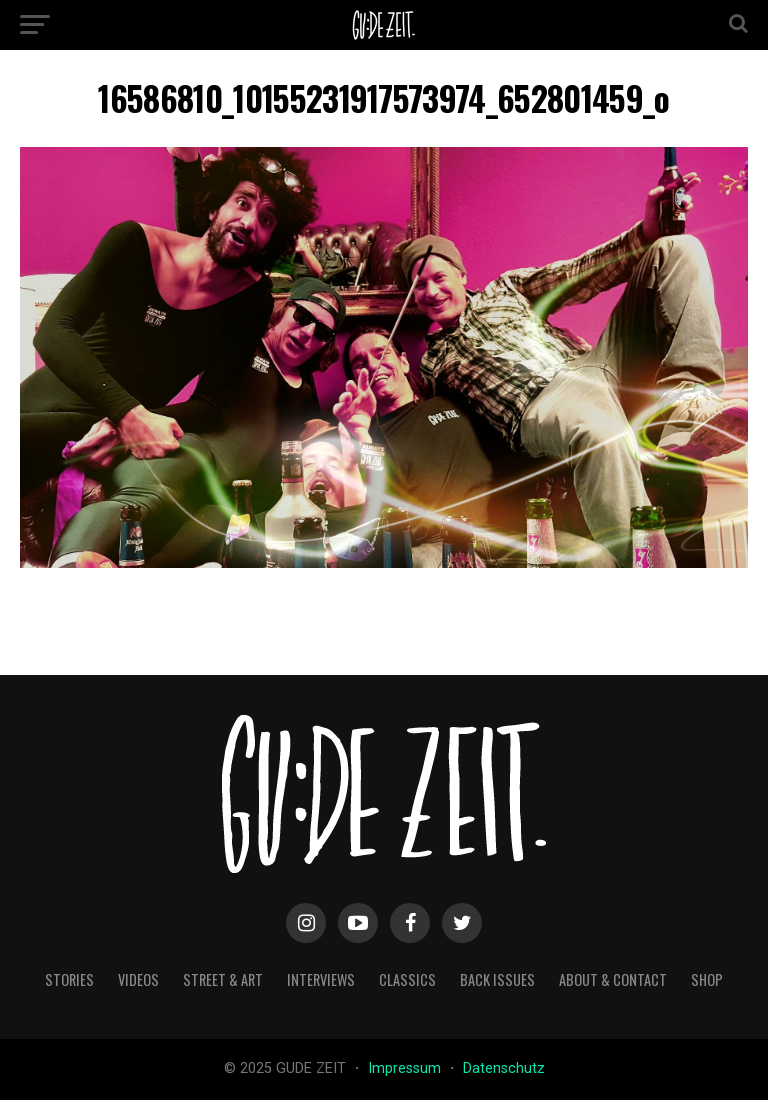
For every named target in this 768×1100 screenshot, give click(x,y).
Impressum (406, 1068)
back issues (497, 979)
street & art (223, 979)
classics (407, 979)
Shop (707, 979)
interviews (321, 979)
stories (69, 979)
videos (138, 979)
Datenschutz (504, 1068)
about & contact (613, 979)
